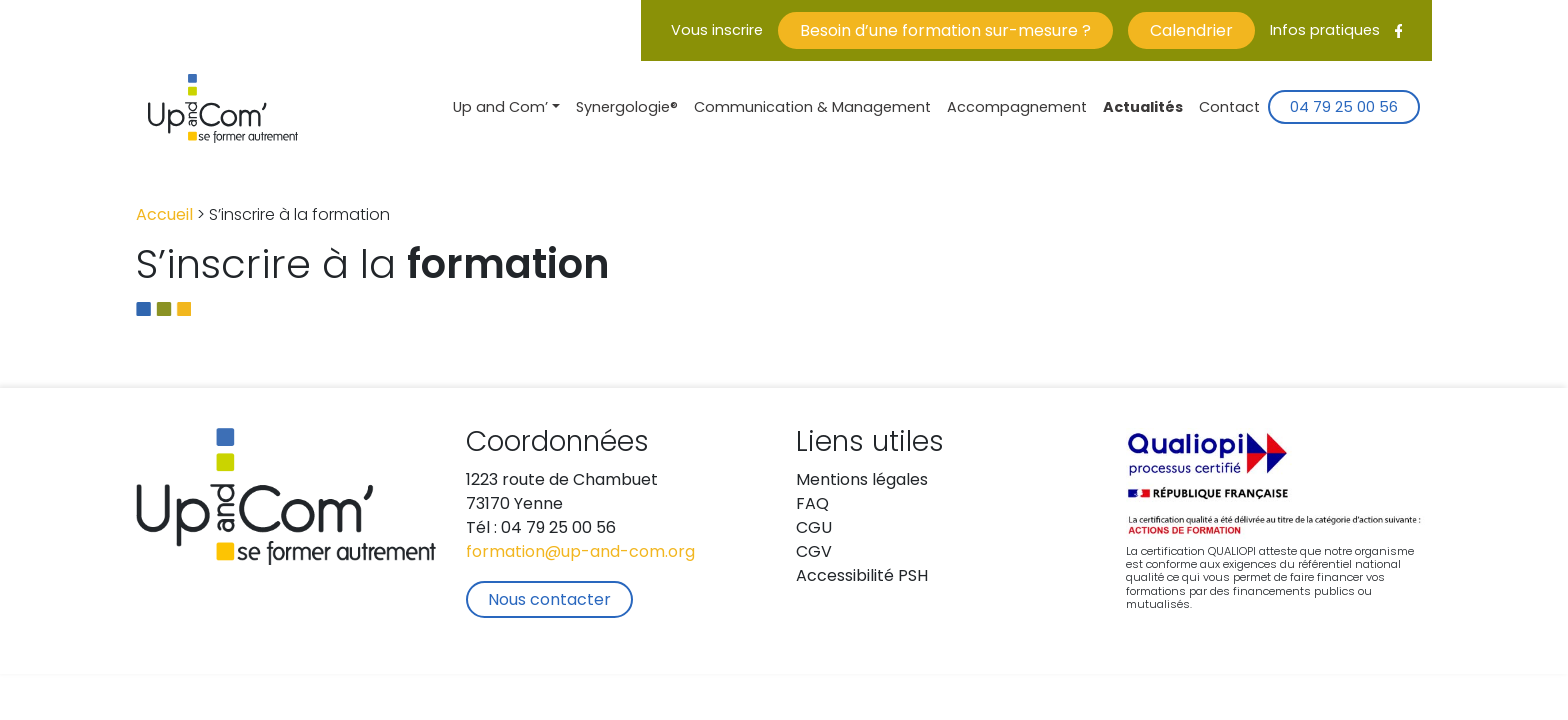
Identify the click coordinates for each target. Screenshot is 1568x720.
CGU (814, 529)
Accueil (164, 216)
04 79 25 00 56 (1344, 108)
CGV (814, 553)
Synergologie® (627, 108)
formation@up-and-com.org (580, 553)
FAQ (812, 505)
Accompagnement (1017, 108)
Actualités (1143, 108)
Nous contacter (549, 601)
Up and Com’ (500, 108)
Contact (1229, 108)
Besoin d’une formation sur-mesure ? (945, 32)
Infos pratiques (1325, 31)
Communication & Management (812, 108)
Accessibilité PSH (862, 577)
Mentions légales (862, 481)
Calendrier (1191, 32)
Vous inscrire (717, 31)
